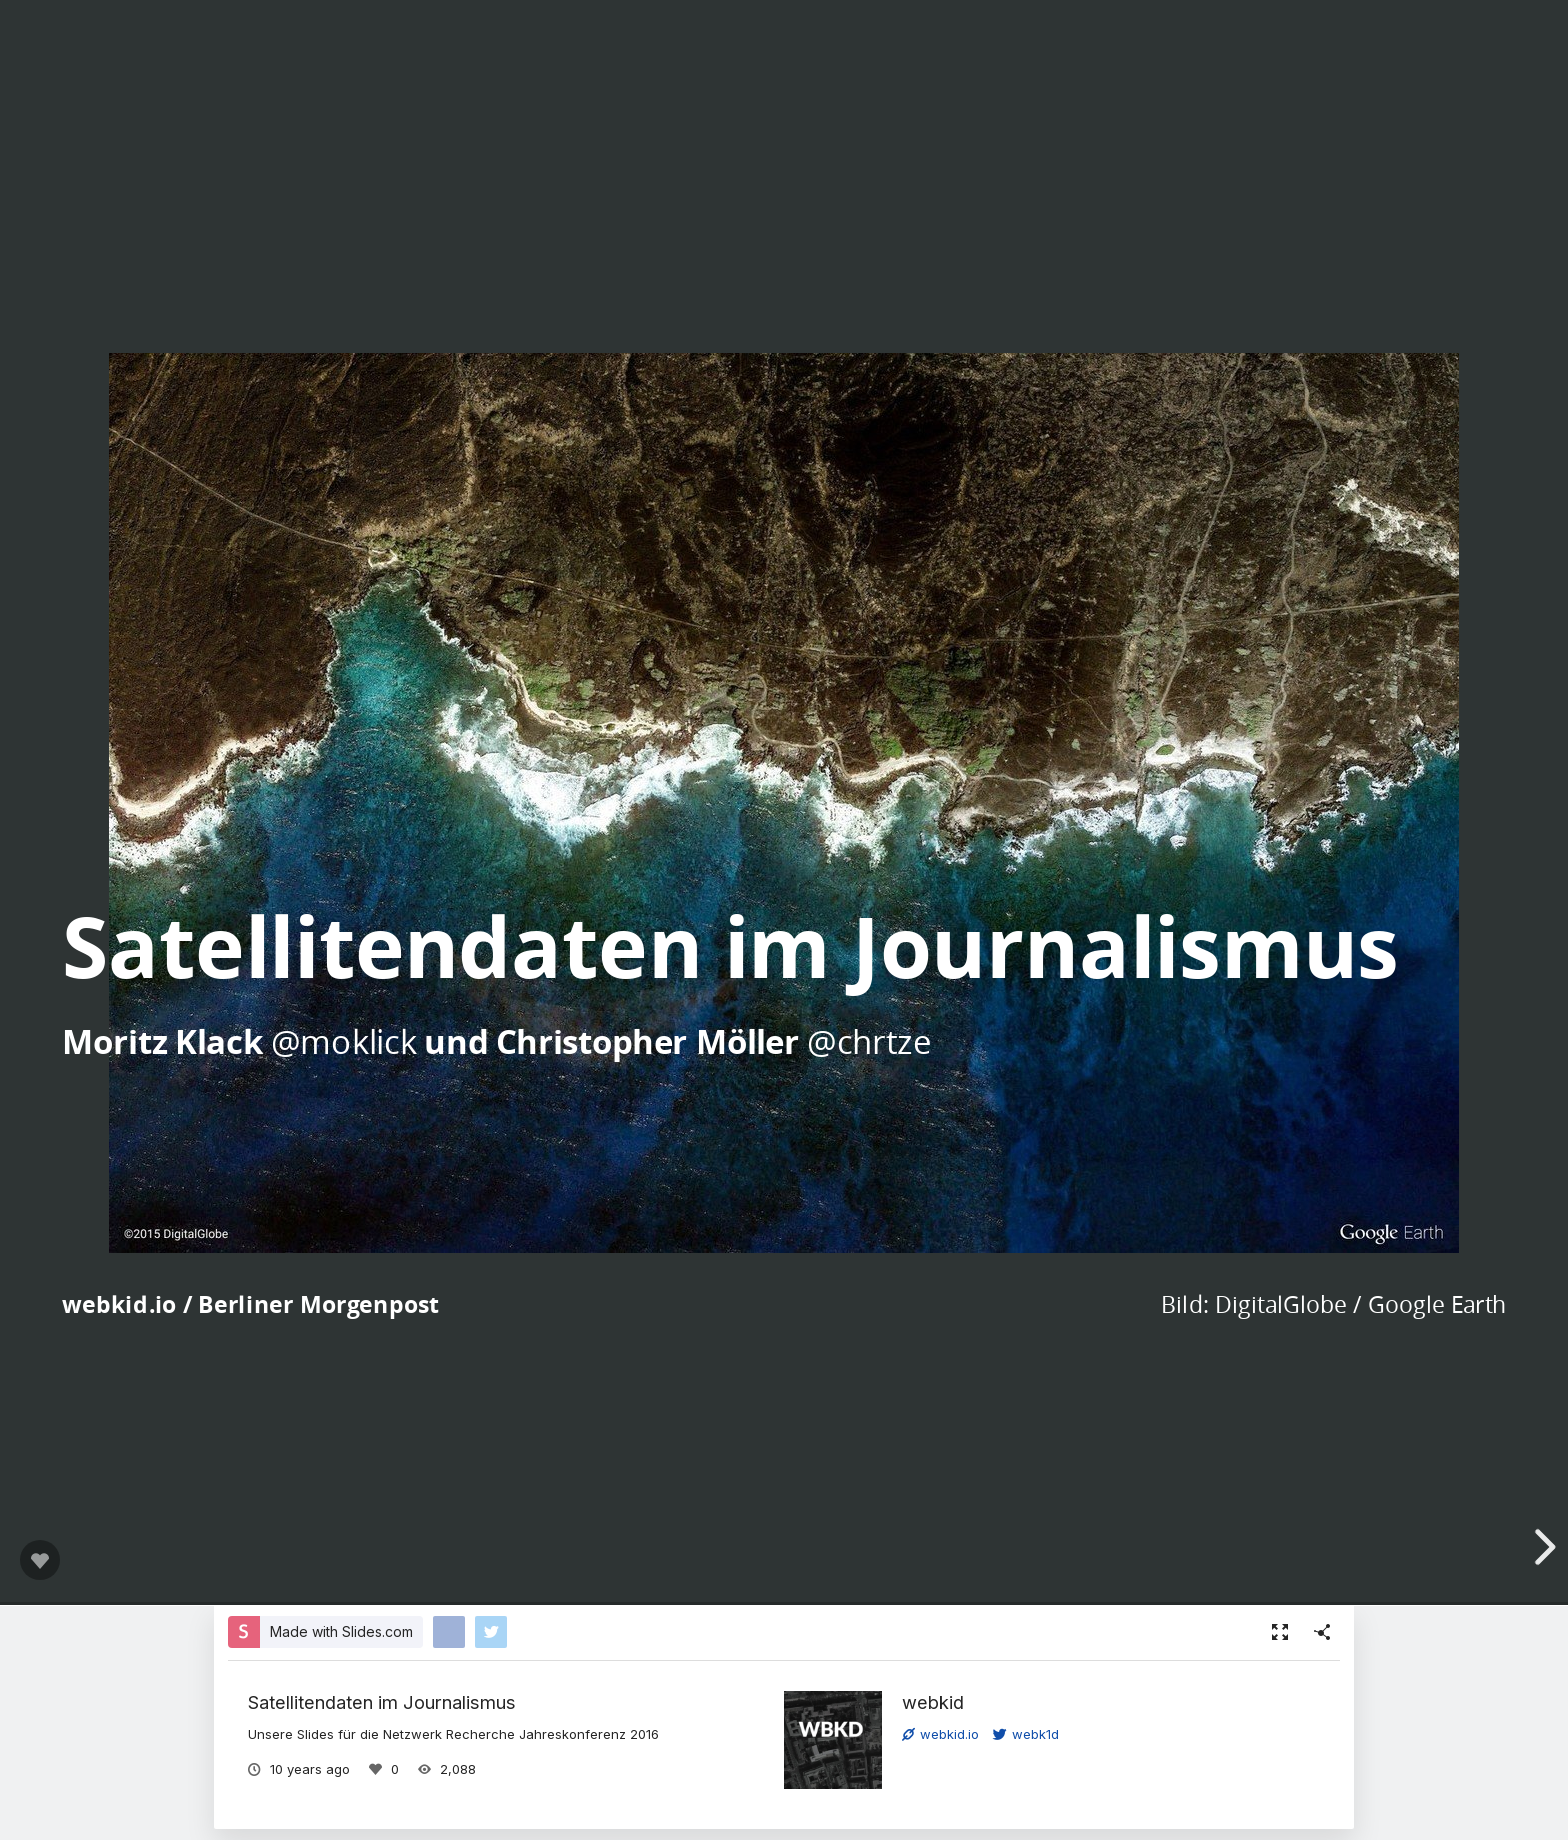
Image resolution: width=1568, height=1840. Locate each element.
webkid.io (940, 1734)
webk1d (1026, 1734)
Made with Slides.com (341, 1631)
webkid (933, 1702)
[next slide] (1542, 1547)
